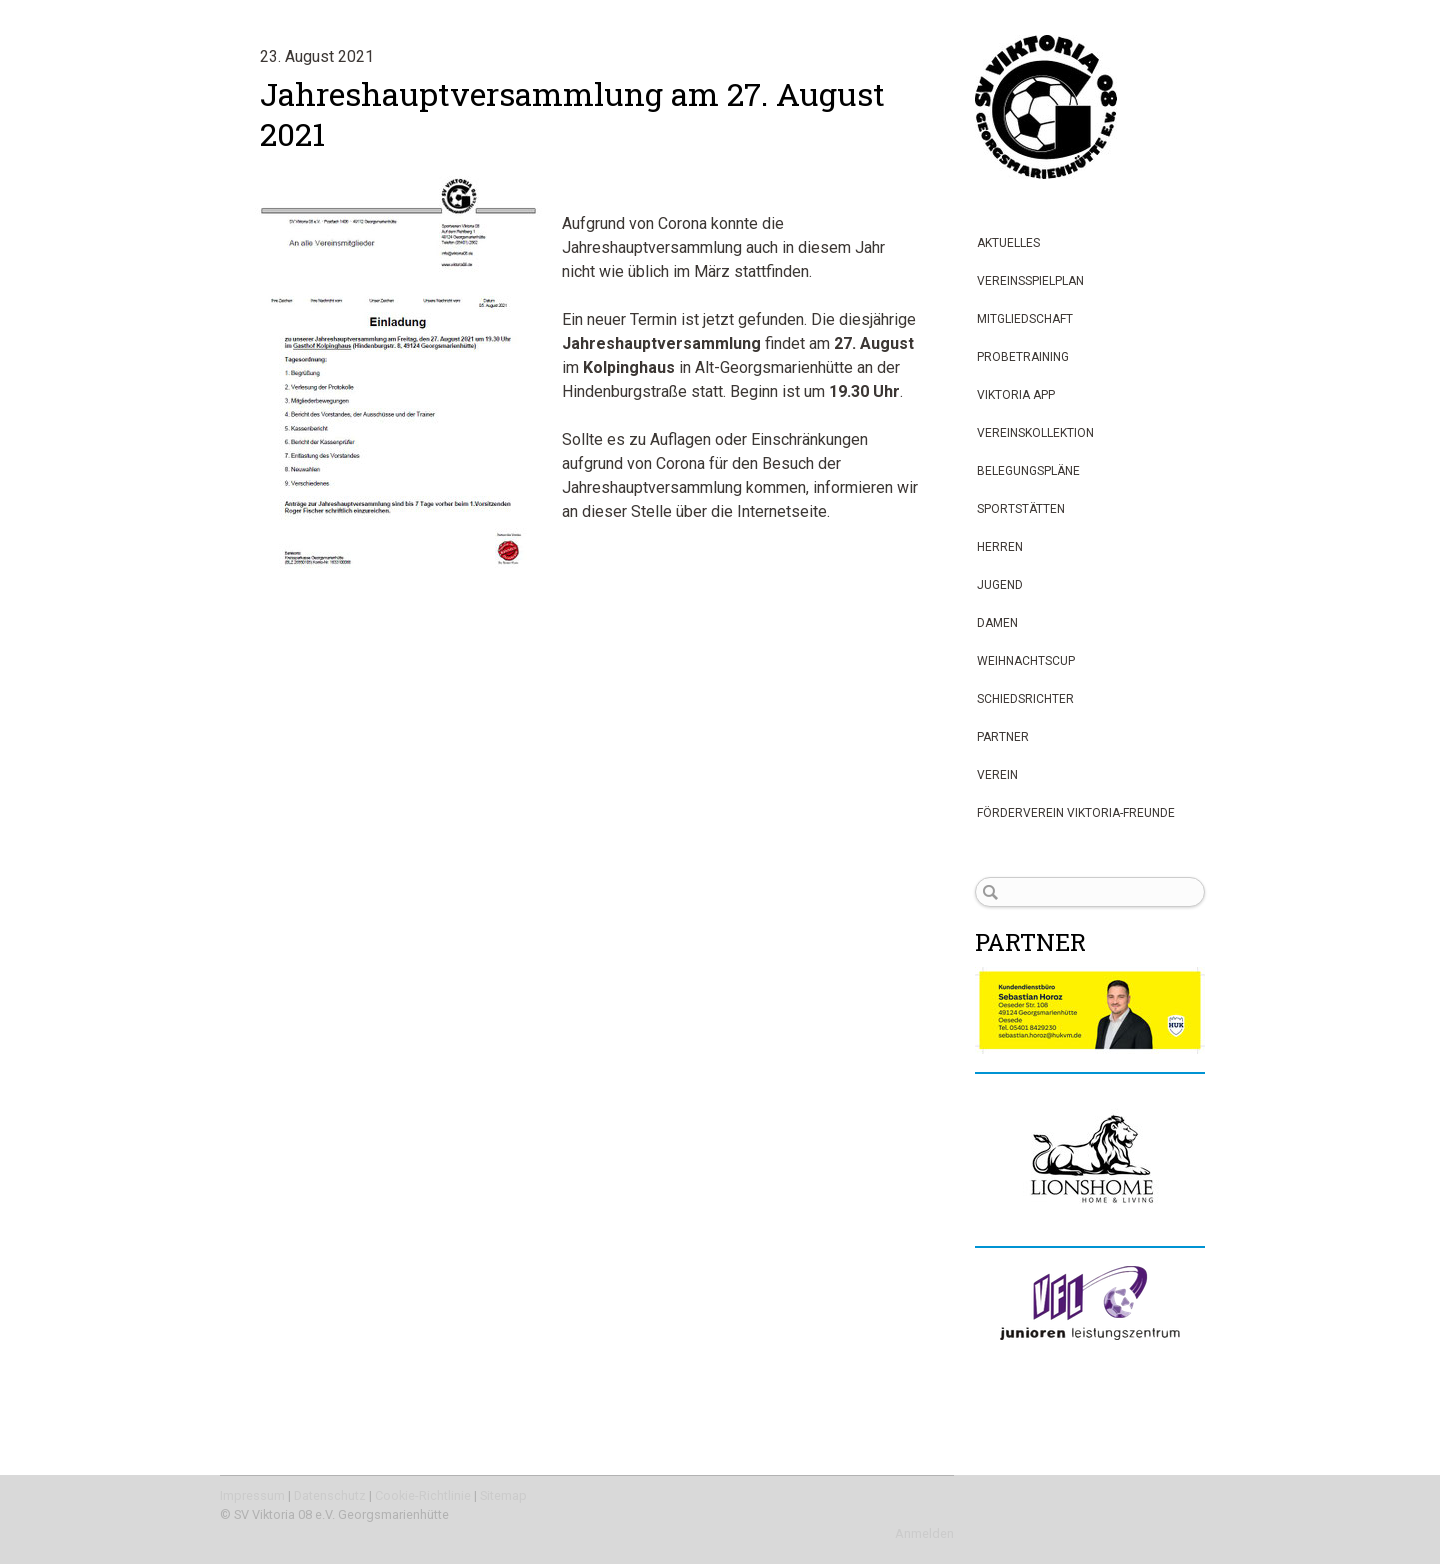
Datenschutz (330, 1495)
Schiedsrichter (1025, 699)
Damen (997, 623)
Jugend (1000, 585)
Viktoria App (1016, 395)
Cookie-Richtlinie (423, 1495)
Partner (1003, 737)
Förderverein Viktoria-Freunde (1076, 813)
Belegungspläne (1028, 471)
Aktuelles (1008, 243)
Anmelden (924, 1533)
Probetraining (1023, 357)
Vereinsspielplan (1030, 281)
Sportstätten (1021, 509)
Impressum (252, 1495)
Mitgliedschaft (1025, 319)
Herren (1000, 547)
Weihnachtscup (1026, 661)
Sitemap (503, 1495)
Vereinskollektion (1035, 433)
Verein (997, 775)
